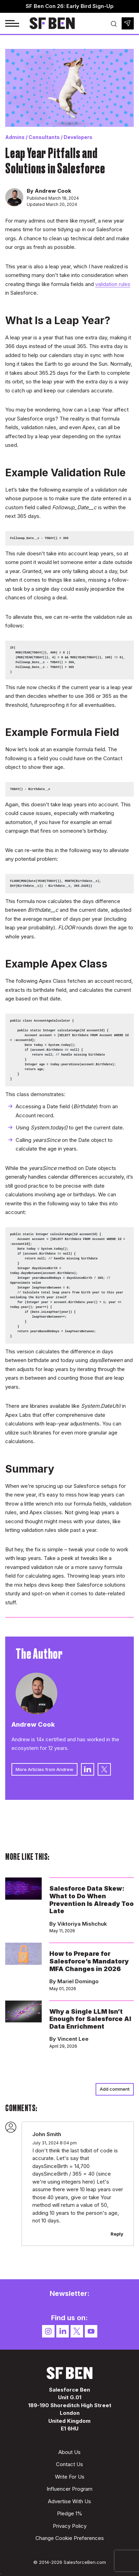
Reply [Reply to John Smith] (117, 2234)
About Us (69, 2452)
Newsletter (127, 23)
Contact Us (69, 2464)
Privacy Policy (70, 2526)
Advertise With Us (69, 2501)
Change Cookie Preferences (69, 2538)
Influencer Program (69, 2489)
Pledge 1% (69, 2513)
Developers (78, 137)
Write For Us (69, 2476)
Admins (15, 137)
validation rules (112, 284)
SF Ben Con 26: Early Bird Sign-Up (70, 6)
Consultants (44, 137)
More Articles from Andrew (44, 1769)
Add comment (115, 2089)
